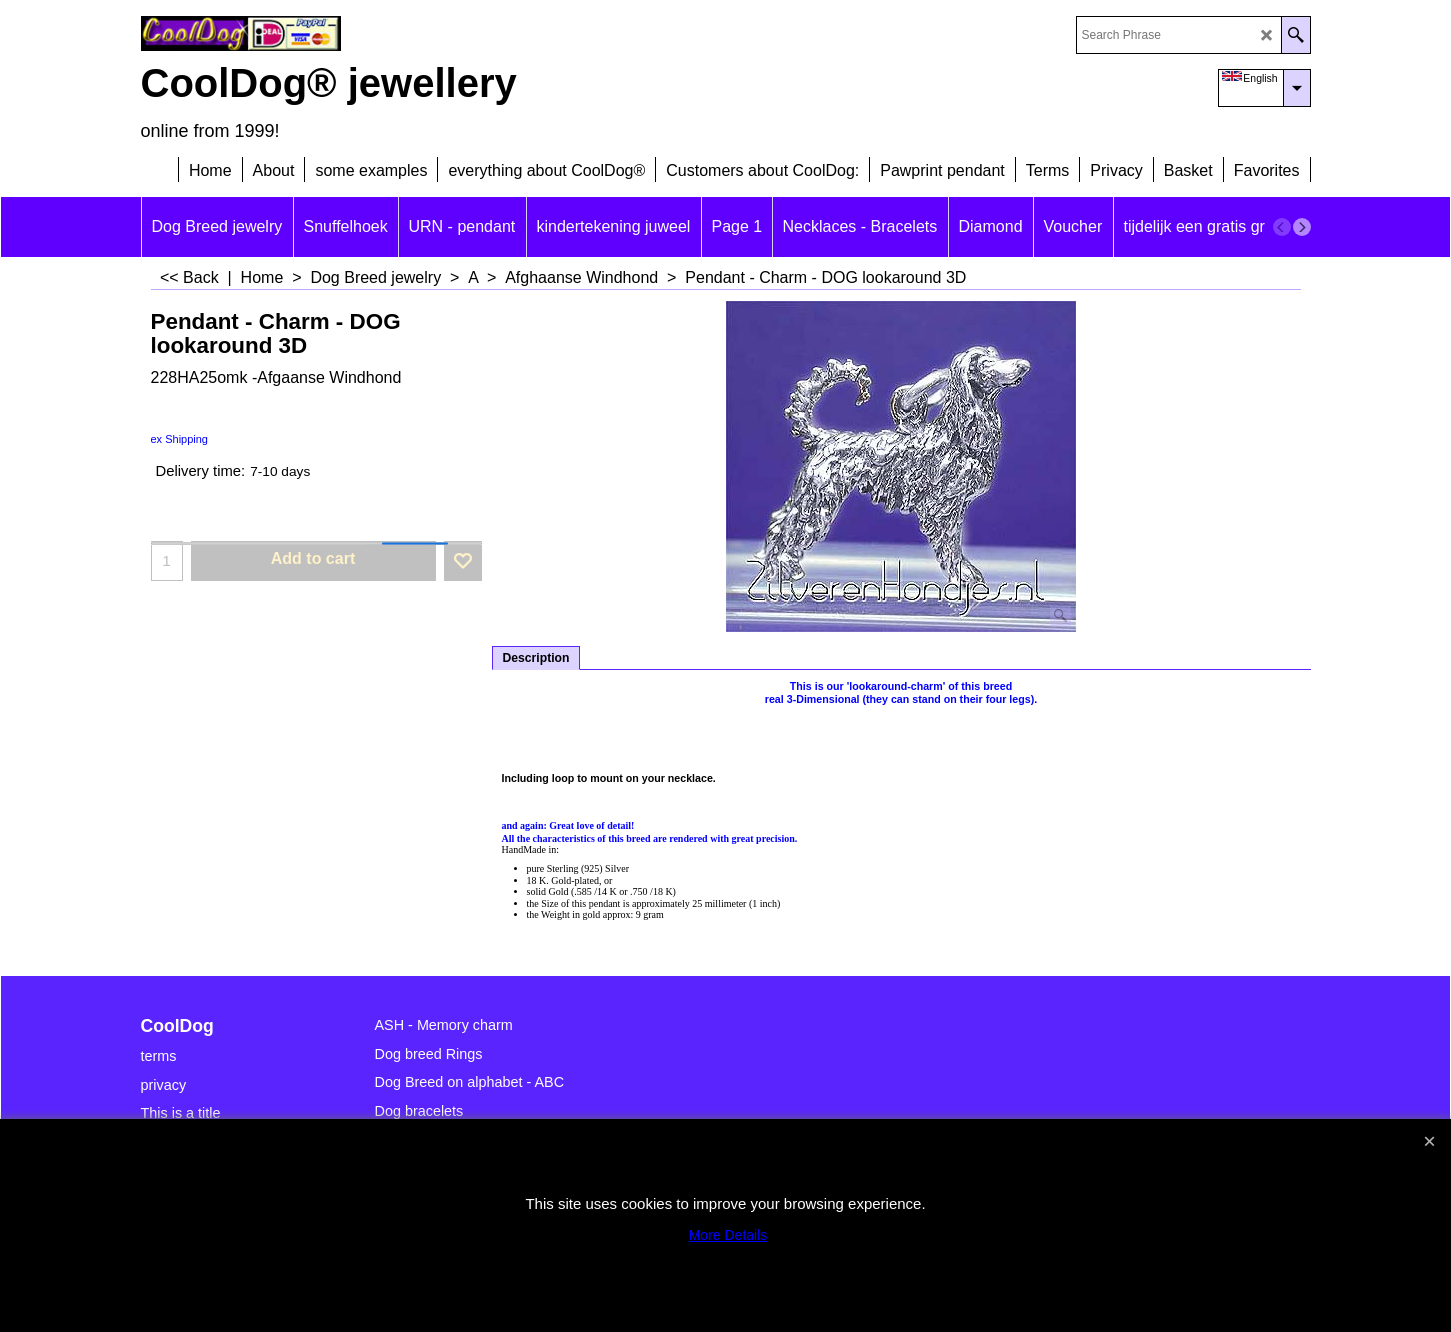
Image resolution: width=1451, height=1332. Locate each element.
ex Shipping (180, 439)
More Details (728, 1235)
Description (536, 658)
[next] (1302, 227)
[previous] (1282, 227)
